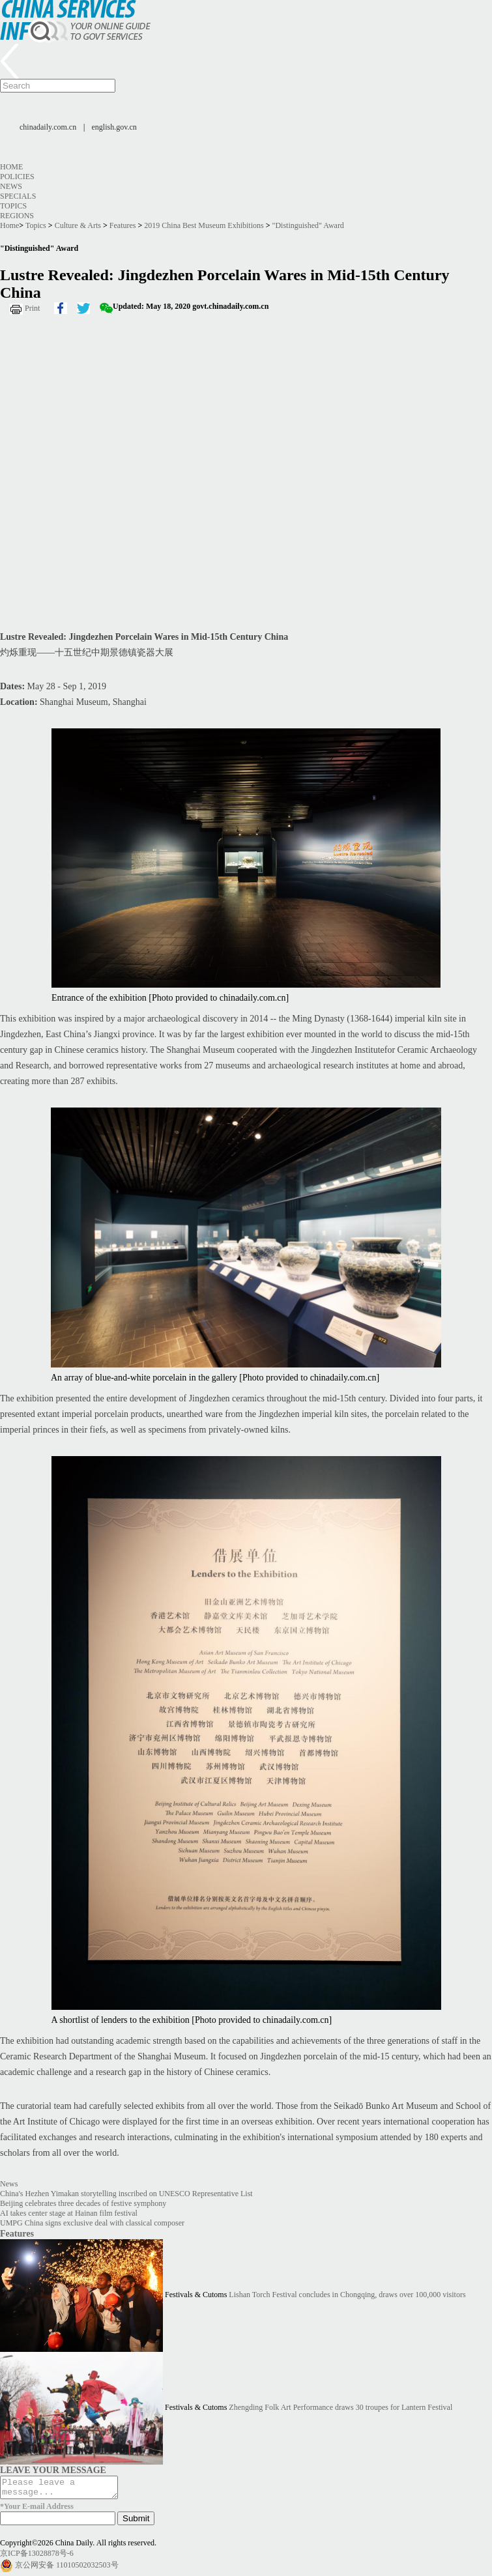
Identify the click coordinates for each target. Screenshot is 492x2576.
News (11, 186)
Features (122, 225)
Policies (17, 176)
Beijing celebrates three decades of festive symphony (83, 2203)
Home (11, 166)
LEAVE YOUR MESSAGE (53, 2470)
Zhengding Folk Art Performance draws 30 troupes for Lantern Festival (340, 2407)
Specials (18, 196)
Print (32, 308)
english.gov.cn (114, 127)
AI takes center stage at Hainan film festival (68, 2213)
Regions (17, 215)
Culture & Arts (78, 225)
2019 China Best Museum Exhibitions (203, 225)
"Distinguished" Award (308, 225)
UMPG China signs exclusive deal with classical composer (92, 2222)
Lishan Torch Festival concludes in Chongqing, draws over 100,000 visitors (347, 2294)
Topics (13, 205)
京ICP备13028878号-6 (37, 2557)
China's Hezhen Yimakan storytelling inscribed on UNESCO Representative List (126, 2193)
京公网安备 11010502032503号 (67, 2568)
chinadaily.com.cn (48, 127)
